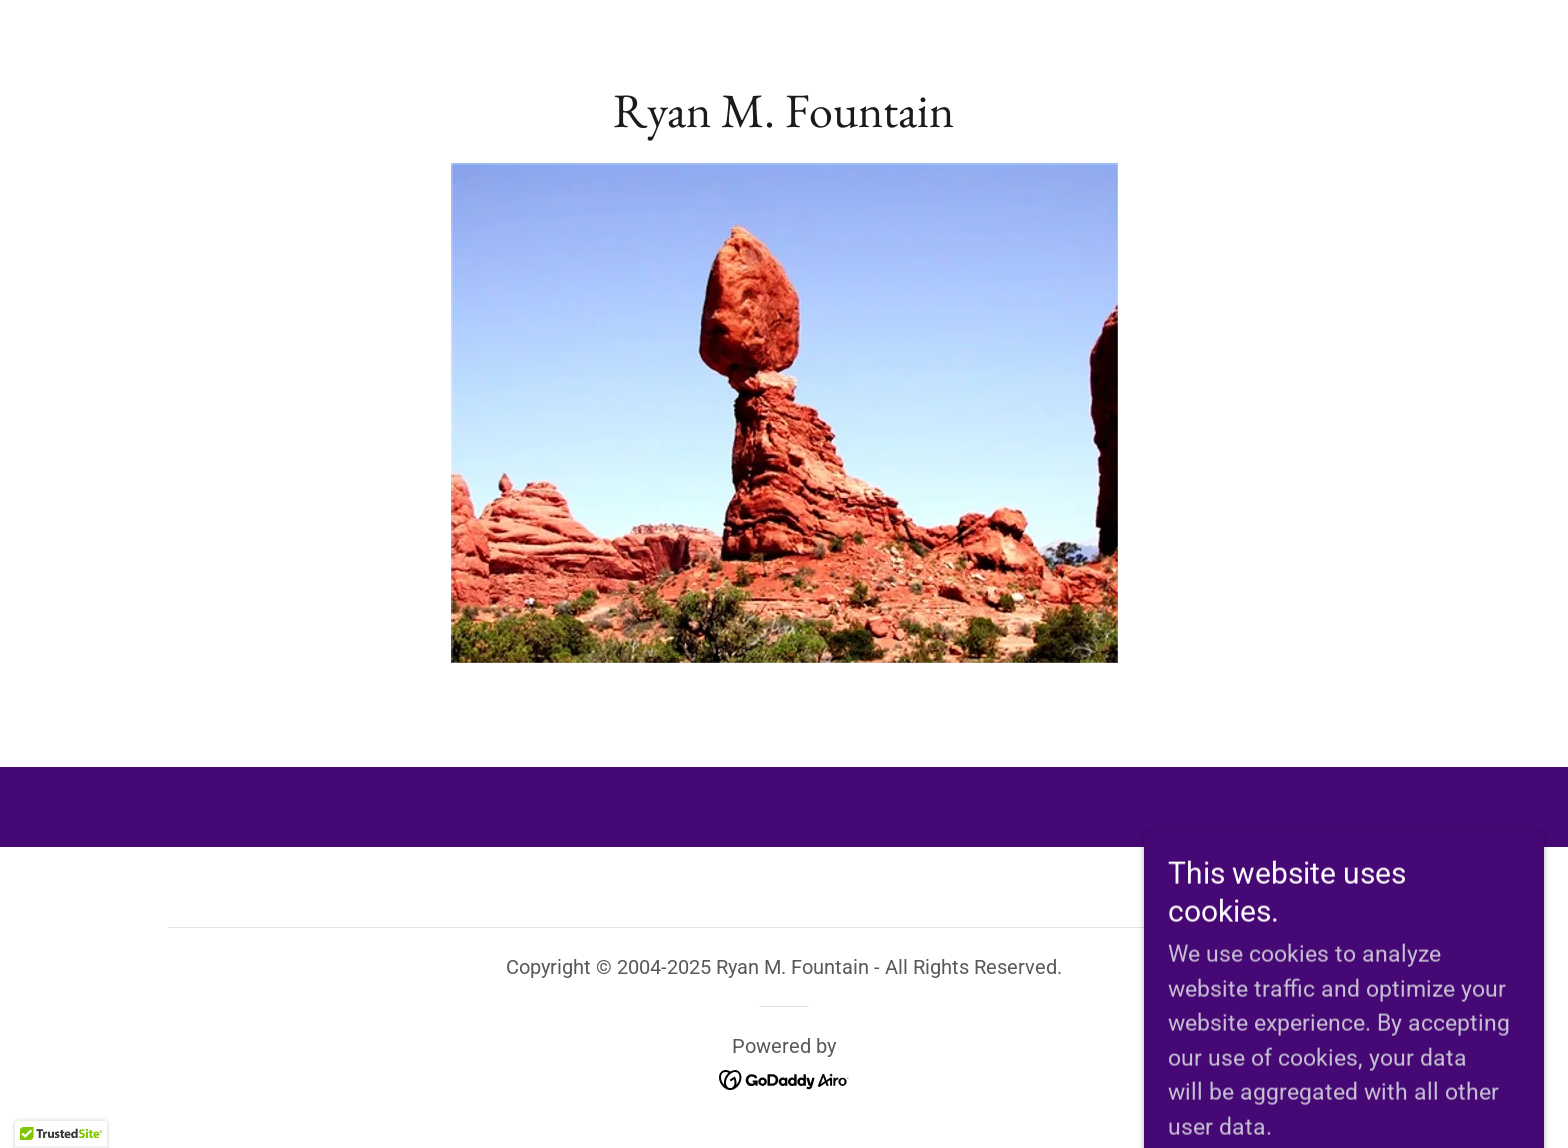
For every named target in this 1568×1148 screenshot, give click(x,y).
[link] (783, 119)
